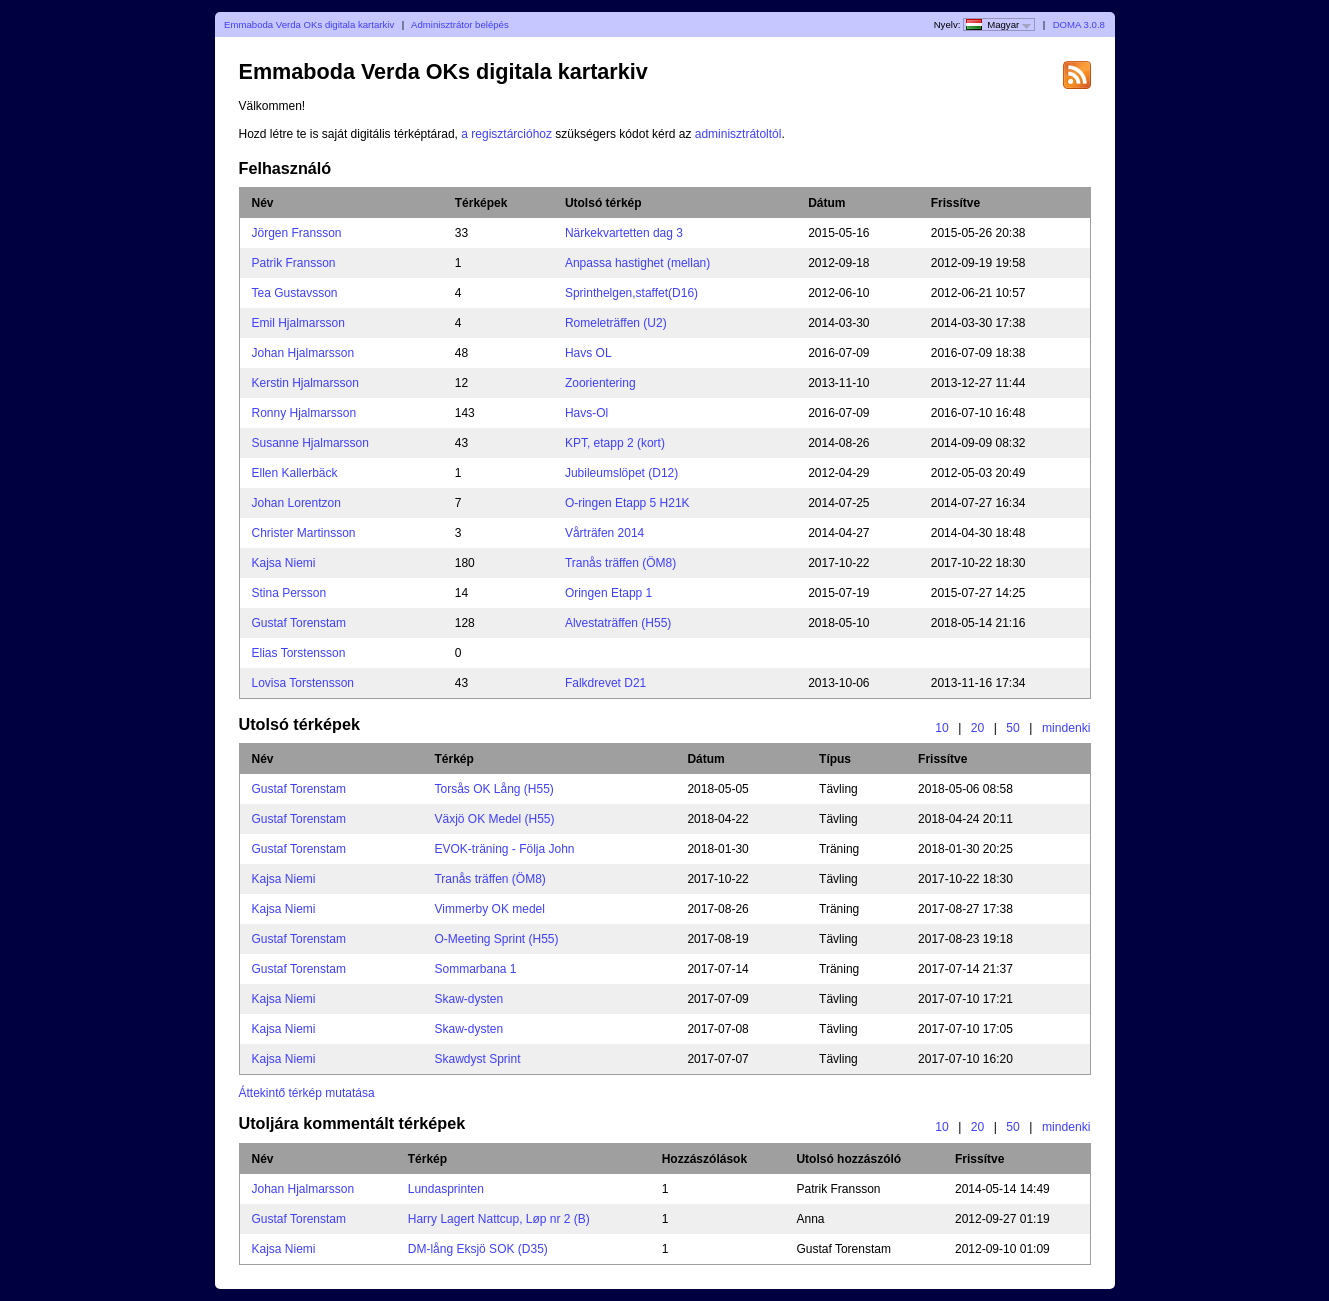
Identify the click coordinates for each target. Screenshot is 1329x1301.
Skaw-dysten (468, 999)
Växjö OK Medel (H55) (494, 819)
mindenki (1066, 728)
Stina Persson (289, 593)
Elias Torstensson (299, 653)
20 (978, 728)
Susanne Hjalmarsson (310, 443)
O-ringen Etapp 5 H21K (627, 503)
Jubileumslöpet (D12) (621, 473)
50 (1013, 728)
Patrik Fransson (294, 263)
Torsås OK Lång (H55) (493, 789)
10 (942, 728)
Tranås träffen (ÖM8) (620, 563)
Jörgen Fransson (297, 233)
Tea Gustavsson (295, 293)
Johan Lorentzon (296, 503)
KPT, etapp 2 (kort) (615, 443)
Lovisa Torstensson (303, 683)
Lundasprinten (446, 1189)
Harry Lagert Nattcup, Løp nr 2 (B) (499, 1219)
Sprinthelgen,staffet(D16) (631, 293)
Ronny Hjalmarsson (304, 413)
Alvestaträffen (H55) (618, 623)
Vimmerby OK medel (489, 909)
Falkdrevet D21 (605, 683)
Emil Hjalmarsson (298, 323)
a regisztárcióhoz (506, 134)
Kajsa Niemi (284, 563)
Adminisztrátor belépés (460, 24)
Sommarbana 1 (475, 969)
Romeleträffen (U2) (616, 323)
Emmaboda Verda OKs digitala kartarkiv (309, 24)
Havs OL (588, 353)
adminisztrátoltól (738, 134)
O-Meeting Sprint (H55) (496, 939)
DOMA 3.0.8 (1079, 24)
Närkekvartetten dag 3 (624, 233)
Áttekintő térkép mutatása (307, 1093)
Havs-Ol (586, 413)
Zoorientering (600, 383)
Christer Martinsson (304, 533)
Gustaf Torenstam (299, 623)
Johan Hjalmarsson (303, 353)
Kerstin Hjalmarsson (305, 383)
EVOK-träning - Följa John (504, 849)
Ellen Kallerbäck (295, 473)
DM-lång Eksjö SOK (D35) (478, 1249)
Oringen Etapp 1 (608, 593)
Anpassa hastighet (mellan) (637, 263)
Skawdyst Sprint (477, 1059)
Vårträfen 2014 (604, 533)
